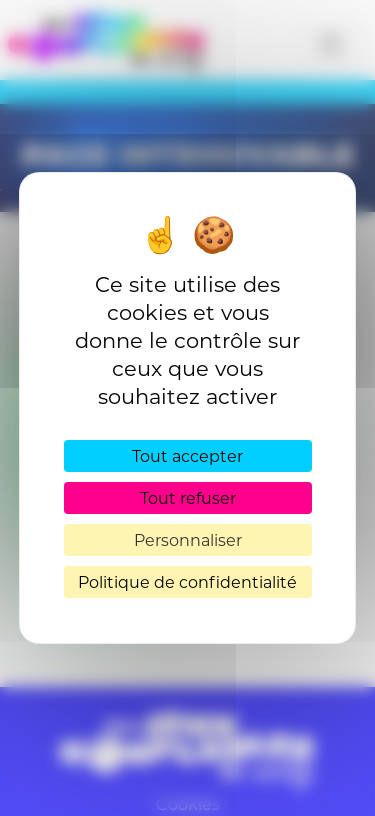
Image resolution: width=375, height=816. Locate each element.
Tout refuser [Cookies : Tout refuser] (188, 497)
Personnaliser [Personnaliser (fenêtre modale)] (188, 539)
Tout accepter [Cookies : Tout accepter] (187, 455)
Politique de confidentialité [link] (187, 581)
